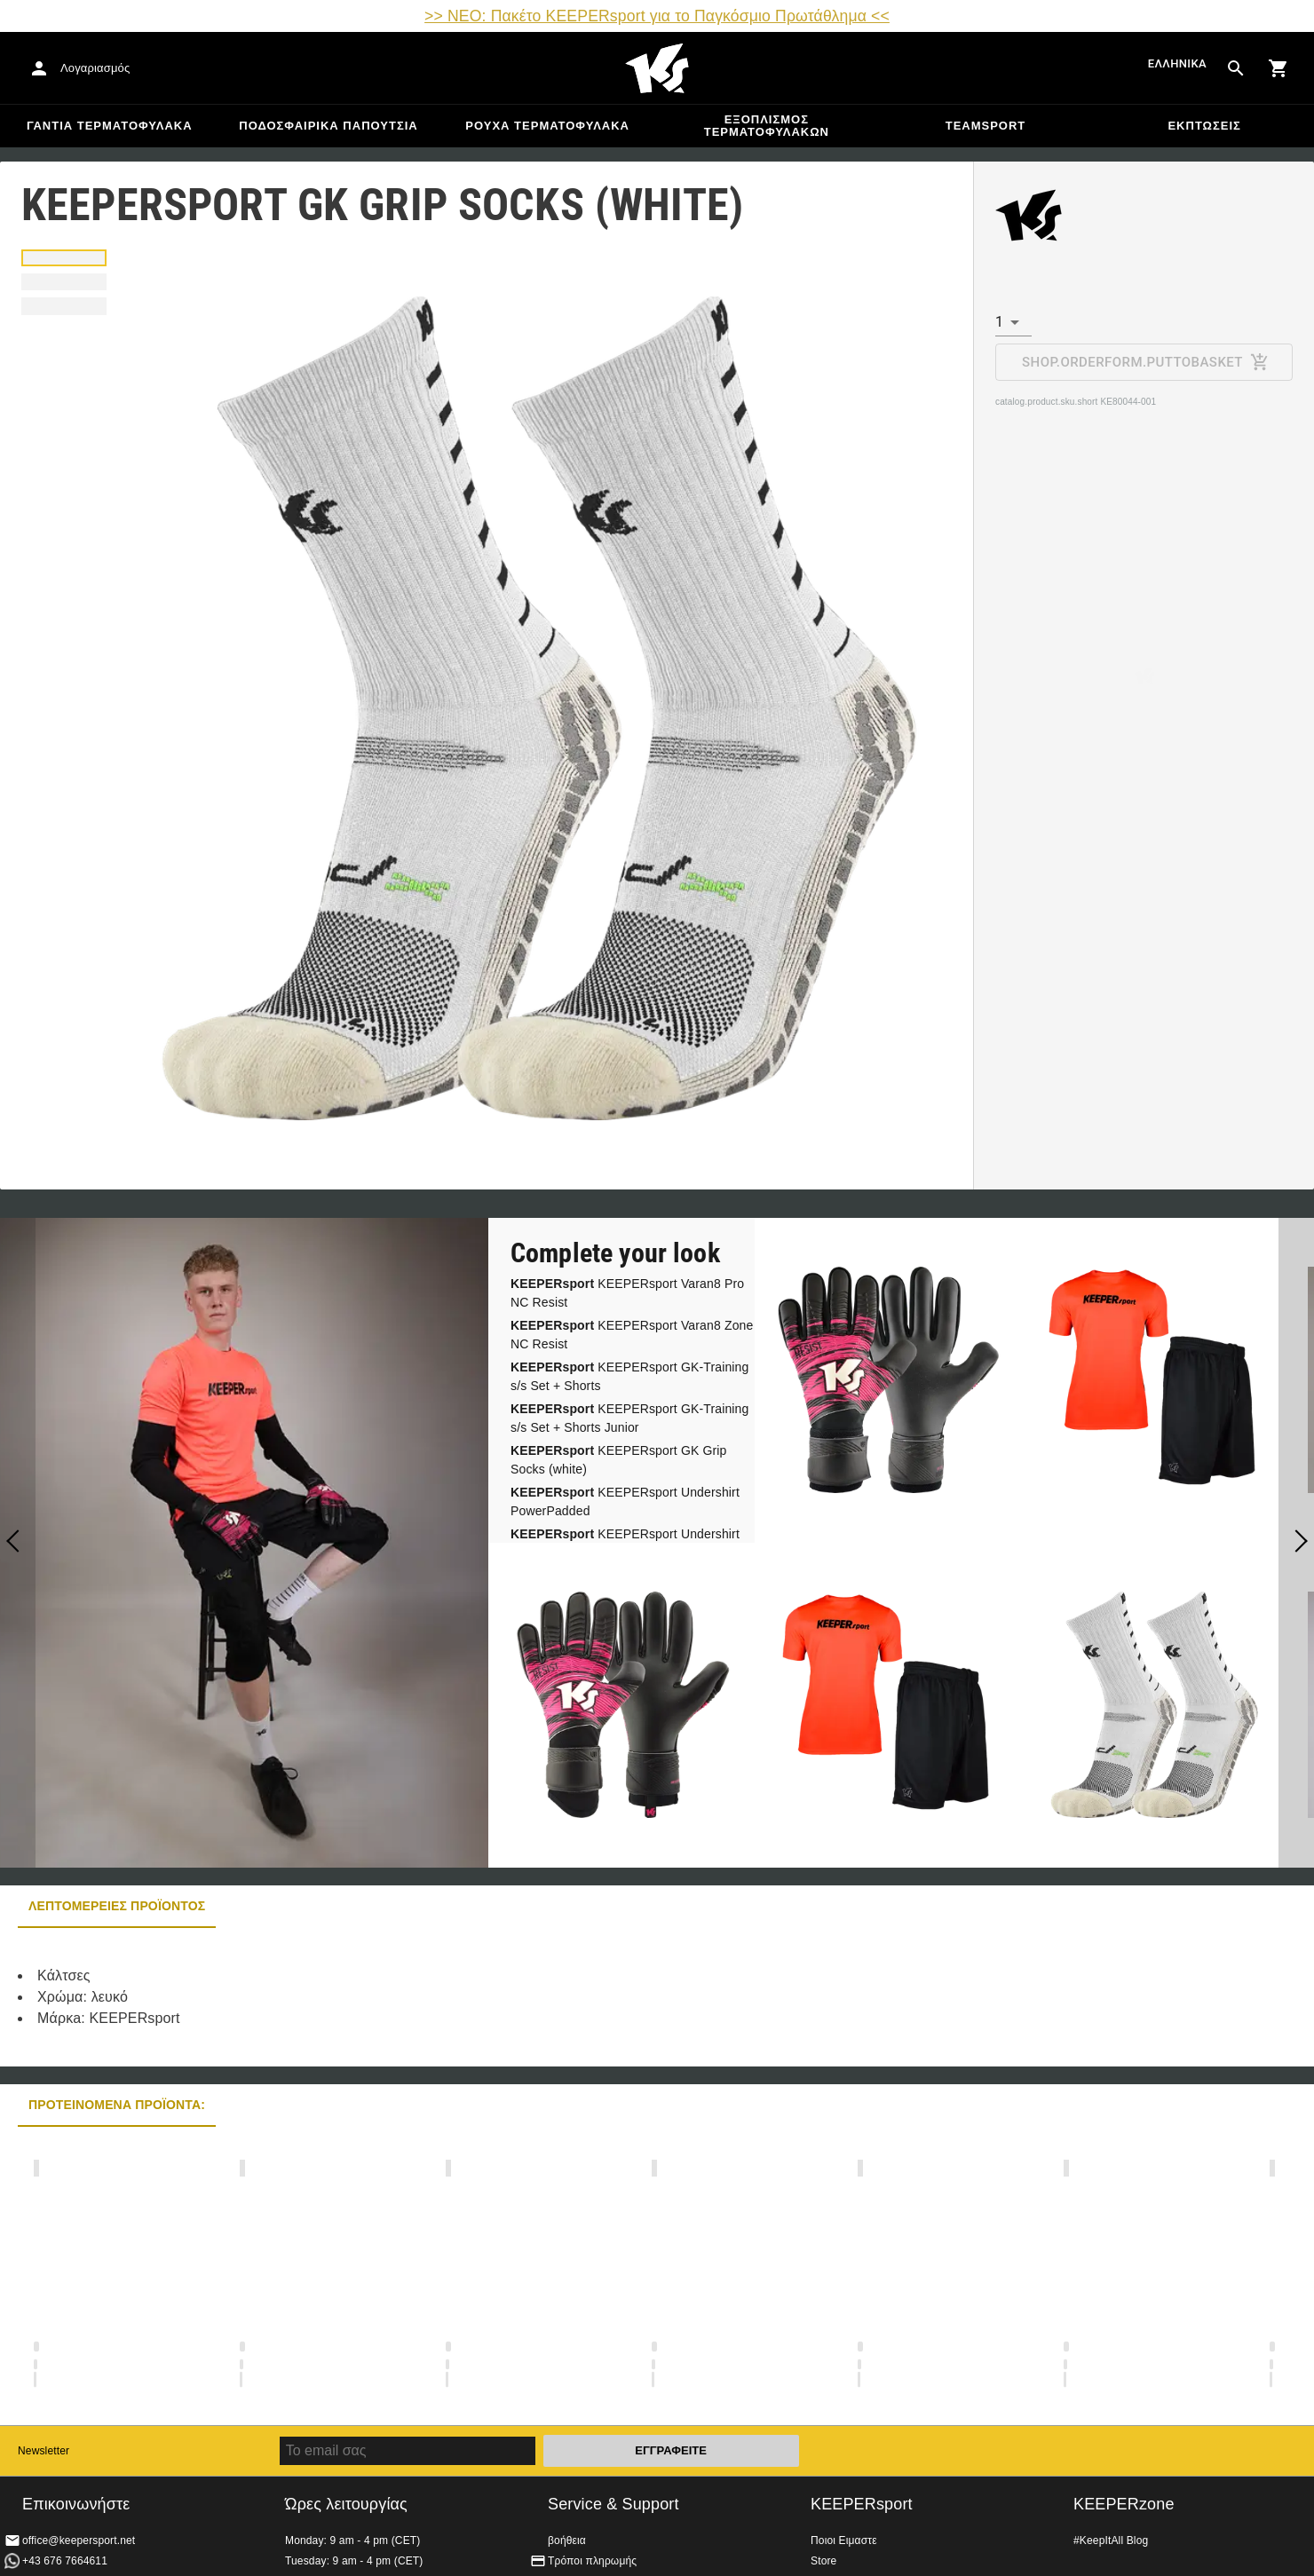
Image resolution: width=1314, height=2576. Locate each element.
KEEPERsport (862, 2504)
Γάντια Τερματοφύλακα (110, 125)
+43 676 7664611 (64, 2561)
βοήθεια (567, 2540)
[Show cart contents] (1278, 68)
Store (823, 2561)
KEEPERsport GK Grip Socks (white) (619, 1459)
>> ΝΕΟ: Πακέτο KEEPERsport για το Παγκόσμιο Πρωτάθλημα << (657, 16)
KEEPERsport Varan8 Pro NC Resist (627, 1292)
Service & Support (613, 2504)
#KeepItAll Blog (1110, 2540)
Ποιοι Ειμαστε (844, 2540)
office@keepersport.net (78, 2540)
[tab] (64, 257)
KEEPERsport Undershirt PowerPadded (625, 1501)
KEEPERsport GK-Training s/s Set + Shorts (630, 1376)
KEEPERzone (1124, 2504)
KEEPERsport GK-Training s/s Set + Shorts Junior (630, 1418)
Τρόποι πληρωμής (592, 2561)
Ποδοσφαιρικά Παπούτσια (328, 125)
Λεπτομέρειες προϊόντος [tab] (116, 1906)
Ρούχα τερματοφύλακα (547, 125)
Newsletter (43, 2451)
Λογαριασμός (95, 68)
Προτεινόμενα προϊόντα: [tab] (116, 2105)
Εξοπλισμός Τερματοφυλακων (766, 125)
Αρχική (657, 68)
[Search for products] (1236, 68)
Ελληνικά (1177, 63)
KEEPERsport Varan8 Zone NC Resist (632, 1334)
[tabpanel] (310, 1997)
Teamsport (986, 125)
